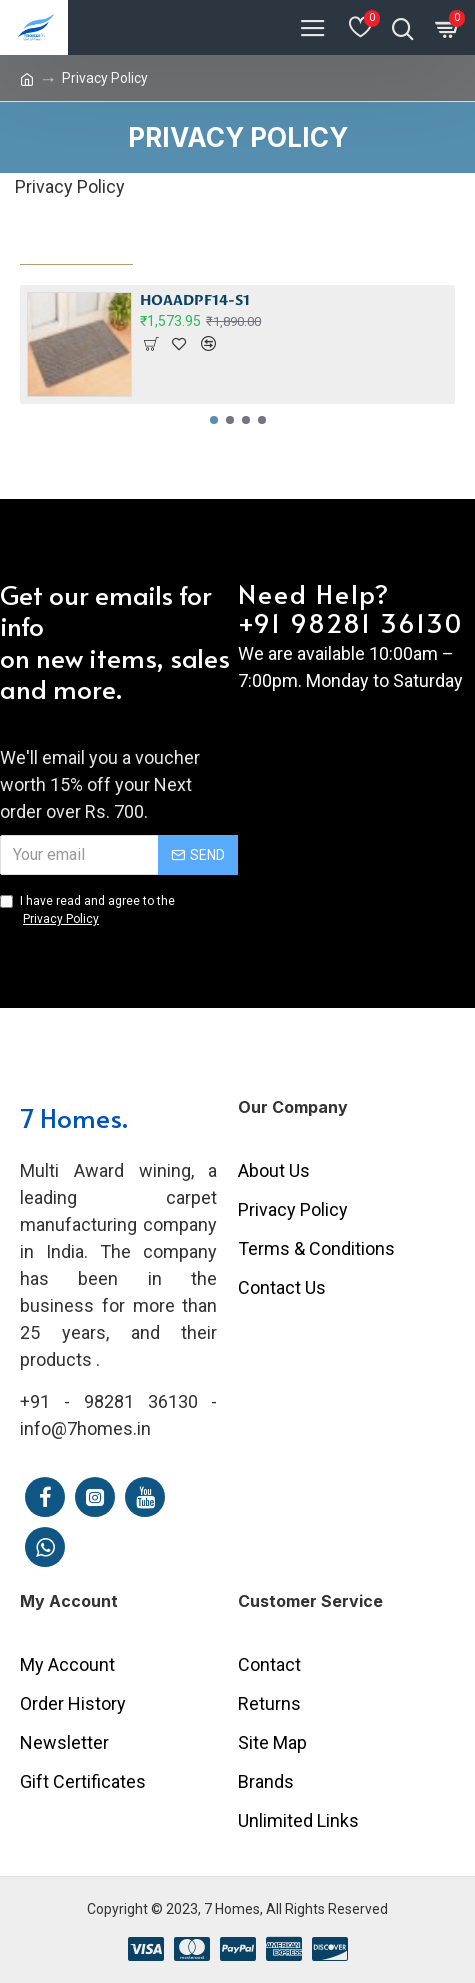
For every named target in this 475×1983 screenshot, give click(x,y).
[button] (214, 420)
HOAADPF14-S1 (195, 301)
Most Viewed (76, 244)
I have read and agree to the (87, 911)
